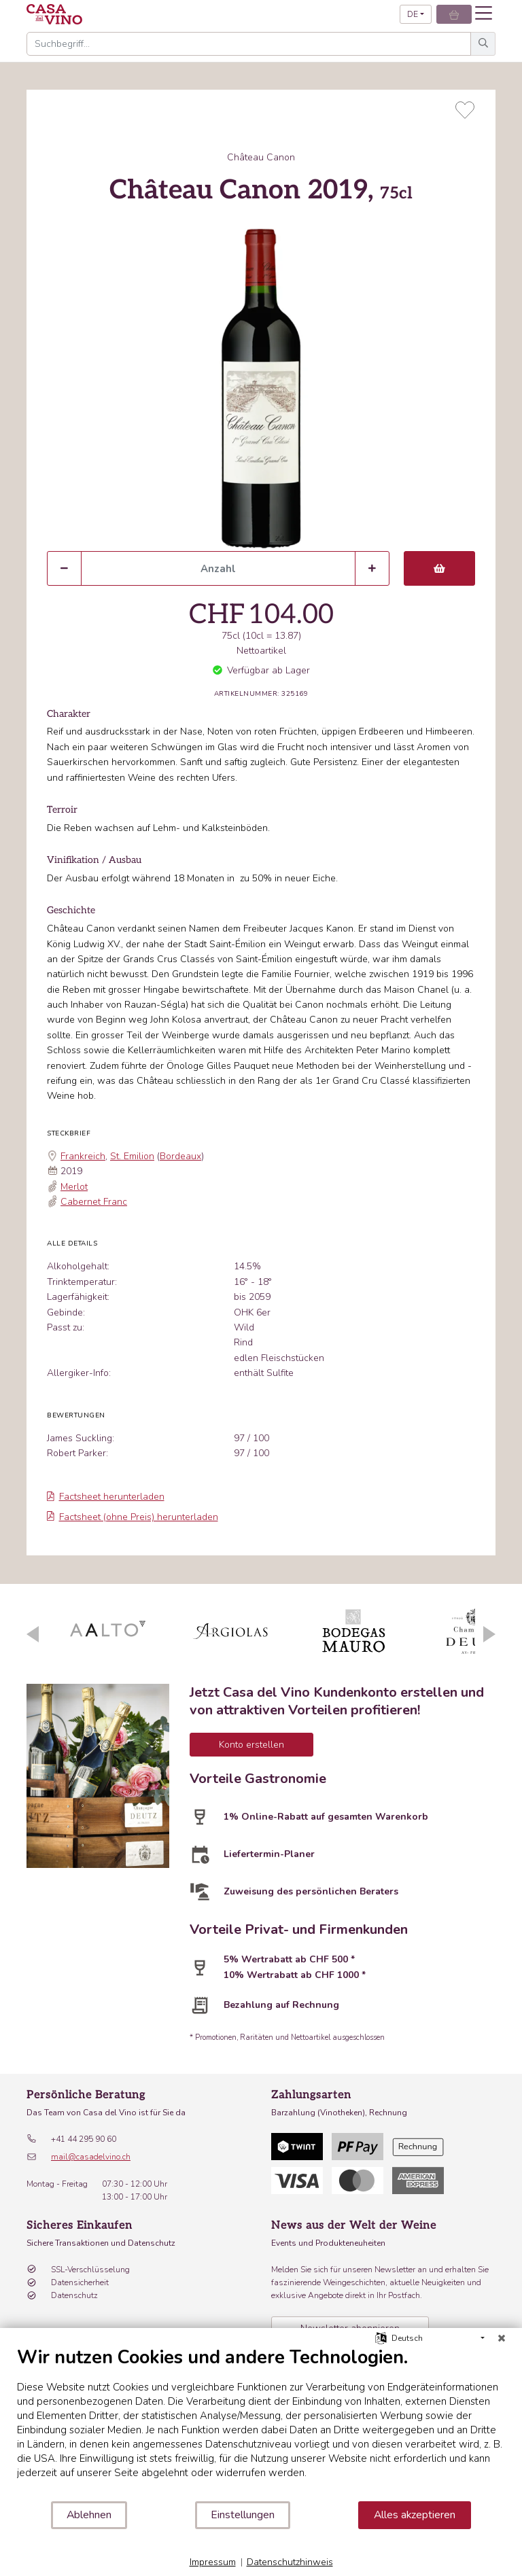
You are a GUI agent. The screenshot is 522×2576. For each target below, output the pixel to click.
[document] (261, 2423)
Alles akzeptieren (414, 2514)
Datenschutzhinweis (290, 2562)
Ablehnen (89, 2514)
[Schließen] (501, 2338)
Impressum (213, 2562)
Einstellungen (243, 2514)
